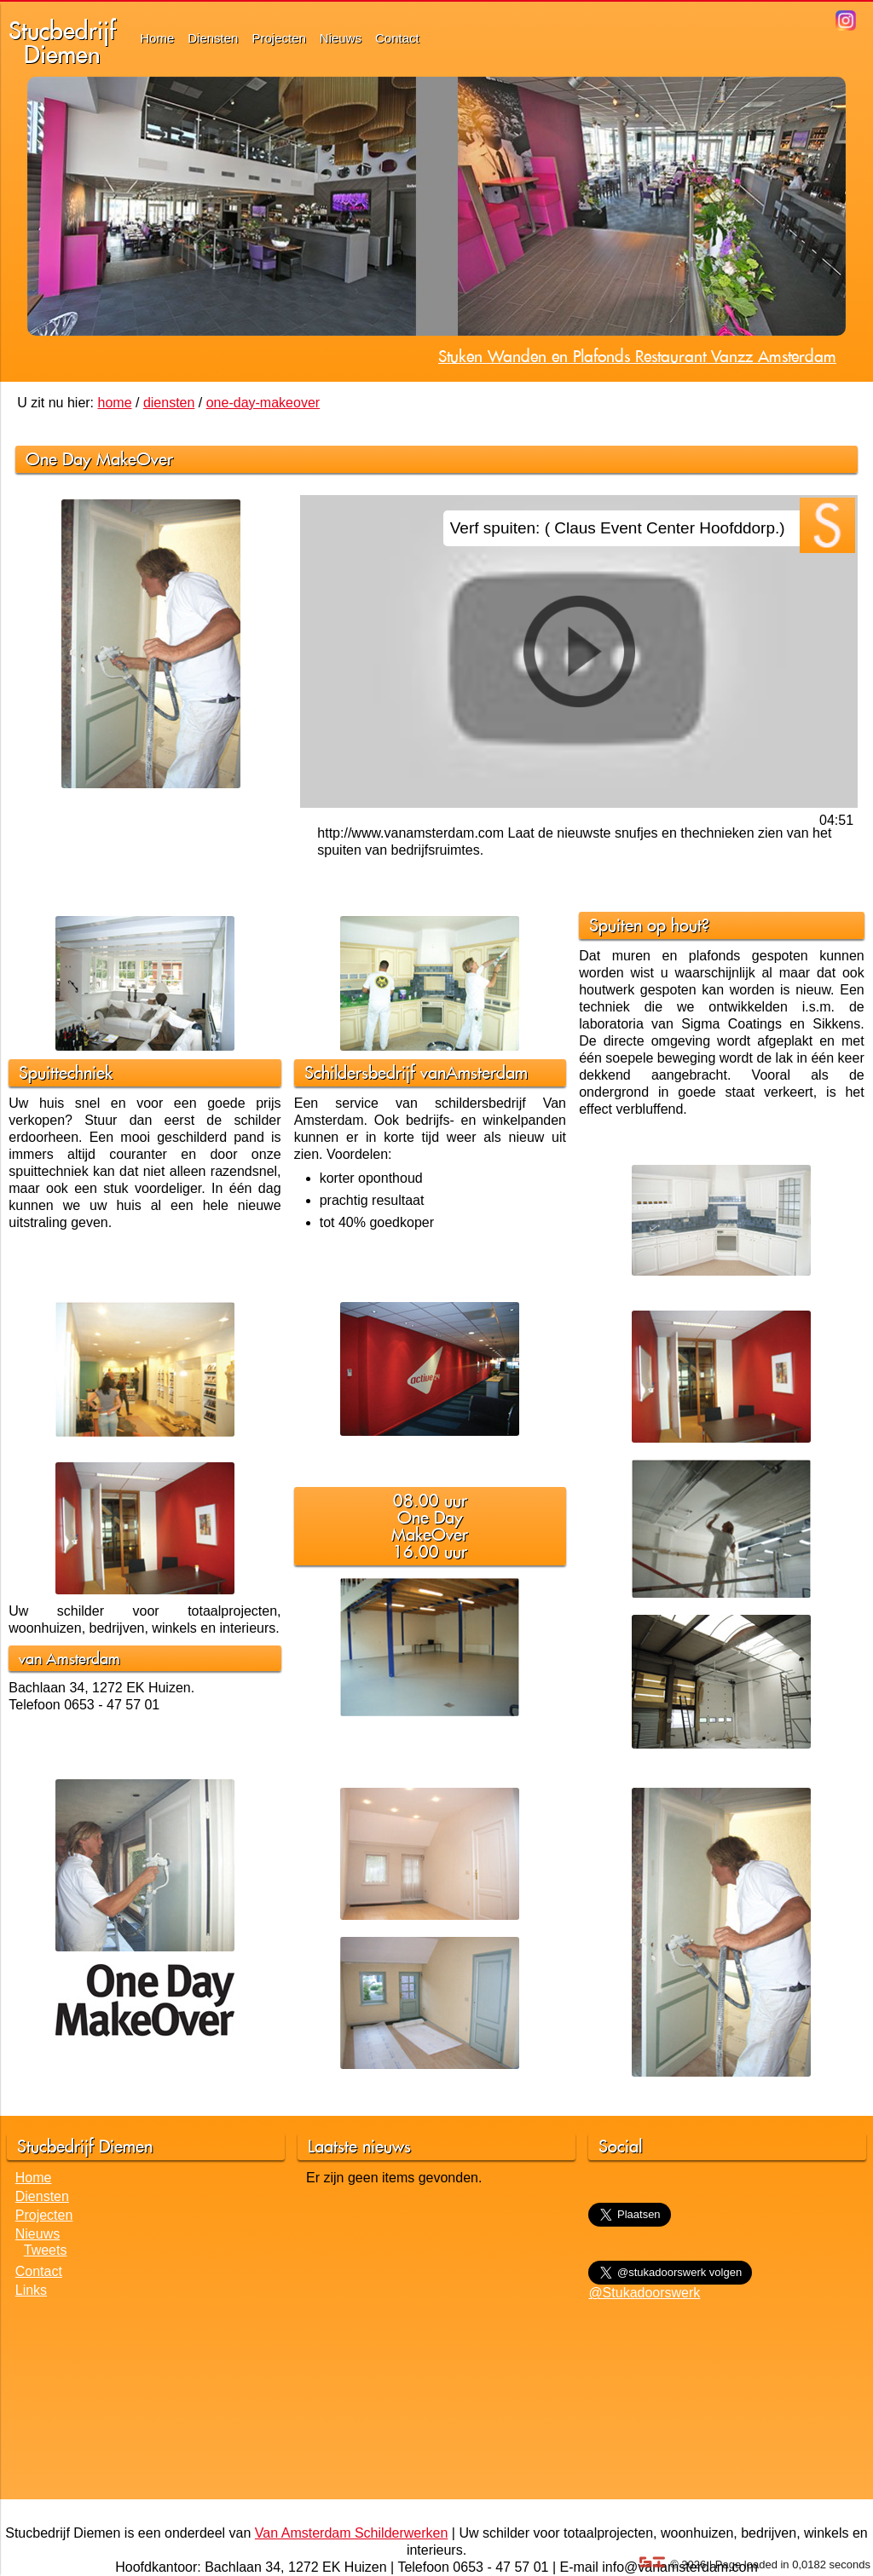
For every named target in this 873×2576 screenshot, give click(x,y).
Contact (397, 38)
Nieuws (340, 38)
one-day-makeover (263, 402)
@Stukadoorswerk (644, 2292)
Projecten (278, 38)
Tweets (45, 2250)
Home (157, 38)
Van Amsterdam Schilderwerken (351, 2533)
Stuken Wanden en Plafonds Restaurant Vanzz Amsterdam (637, 356)
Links (31, 2290)
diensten (169, 402)
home (115, 402)
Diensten (213, 38)
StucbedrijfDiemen (62, 42)
